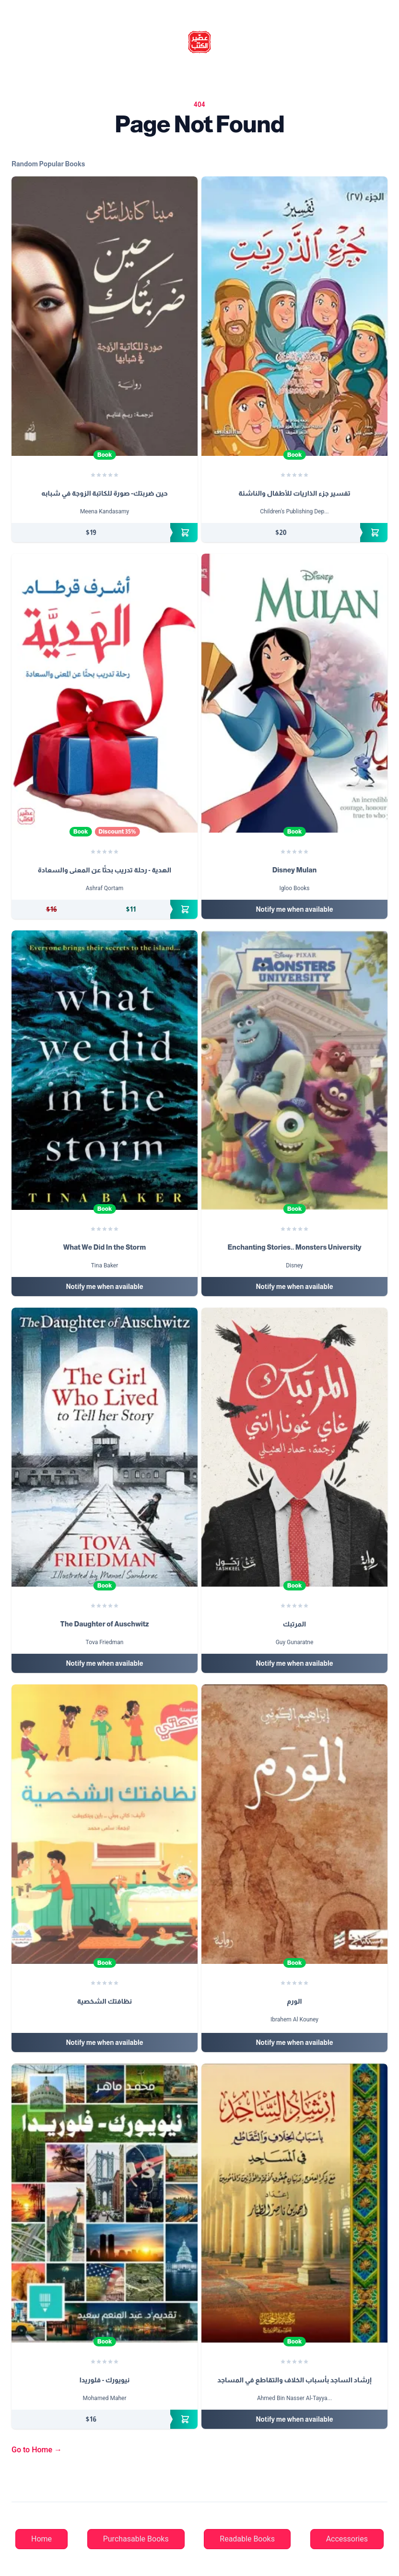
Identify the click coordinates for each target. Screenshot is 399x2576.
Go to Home (37, 2449)
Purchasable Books (136, 2538)
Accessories (347, 2538)
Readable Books (247, 2538)
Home (41, 2538)
